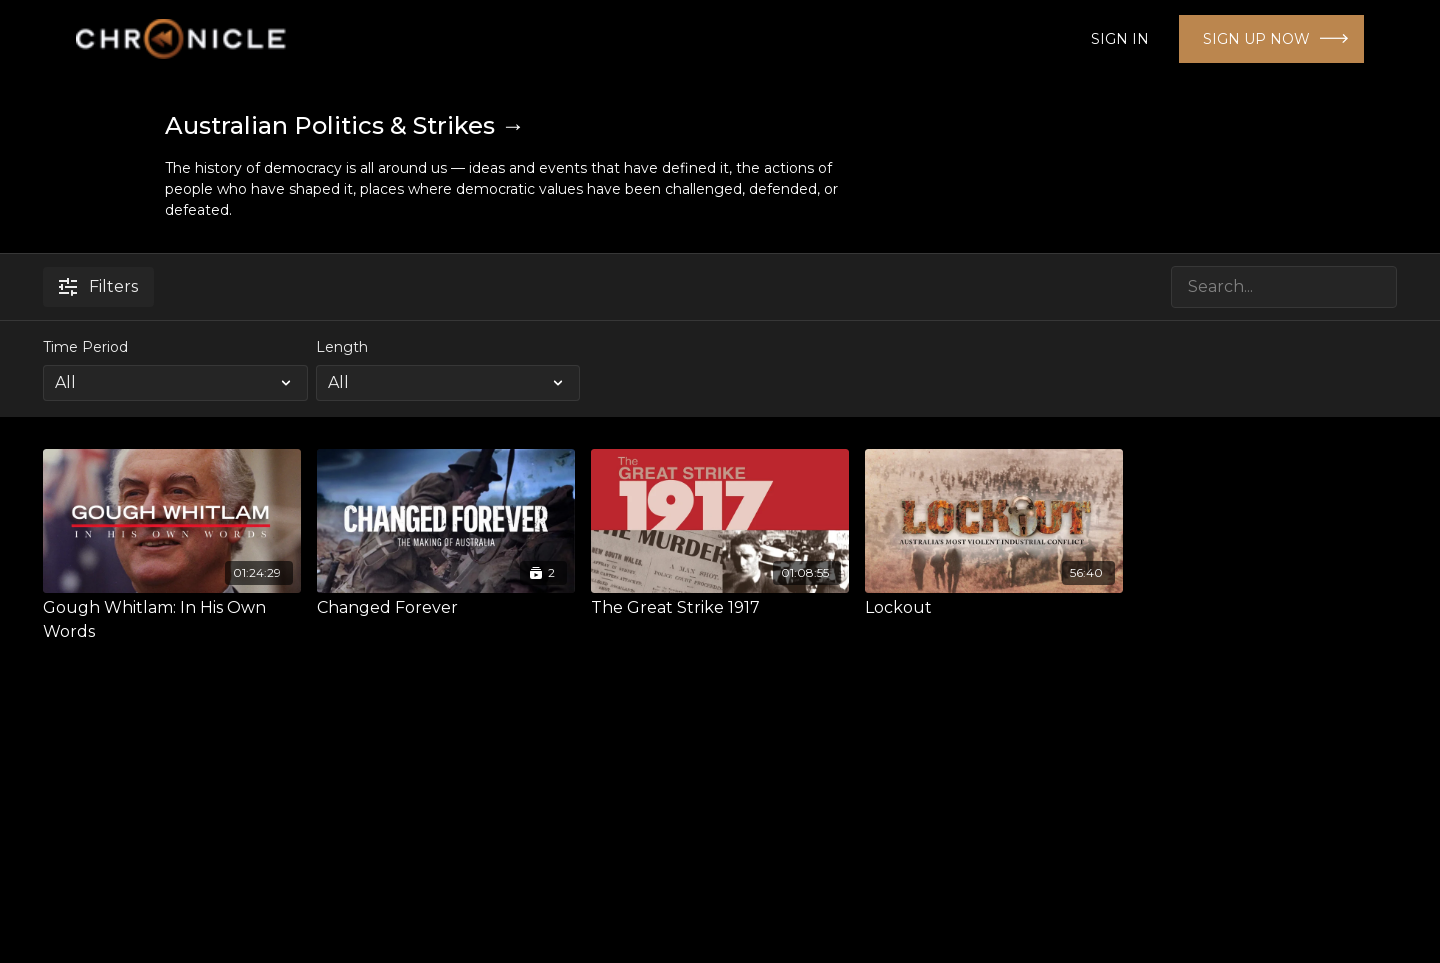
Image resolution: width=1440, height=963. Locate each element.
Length (342, 347)
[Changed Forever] (446, 608)
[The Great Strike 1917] (720, 608)
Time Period (85, 347)
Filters (98, 286)
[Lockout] (994, 608)
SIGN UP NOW (1256, 39)
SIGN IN (1120, 39)
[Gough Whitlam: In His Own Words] (172, 620)
